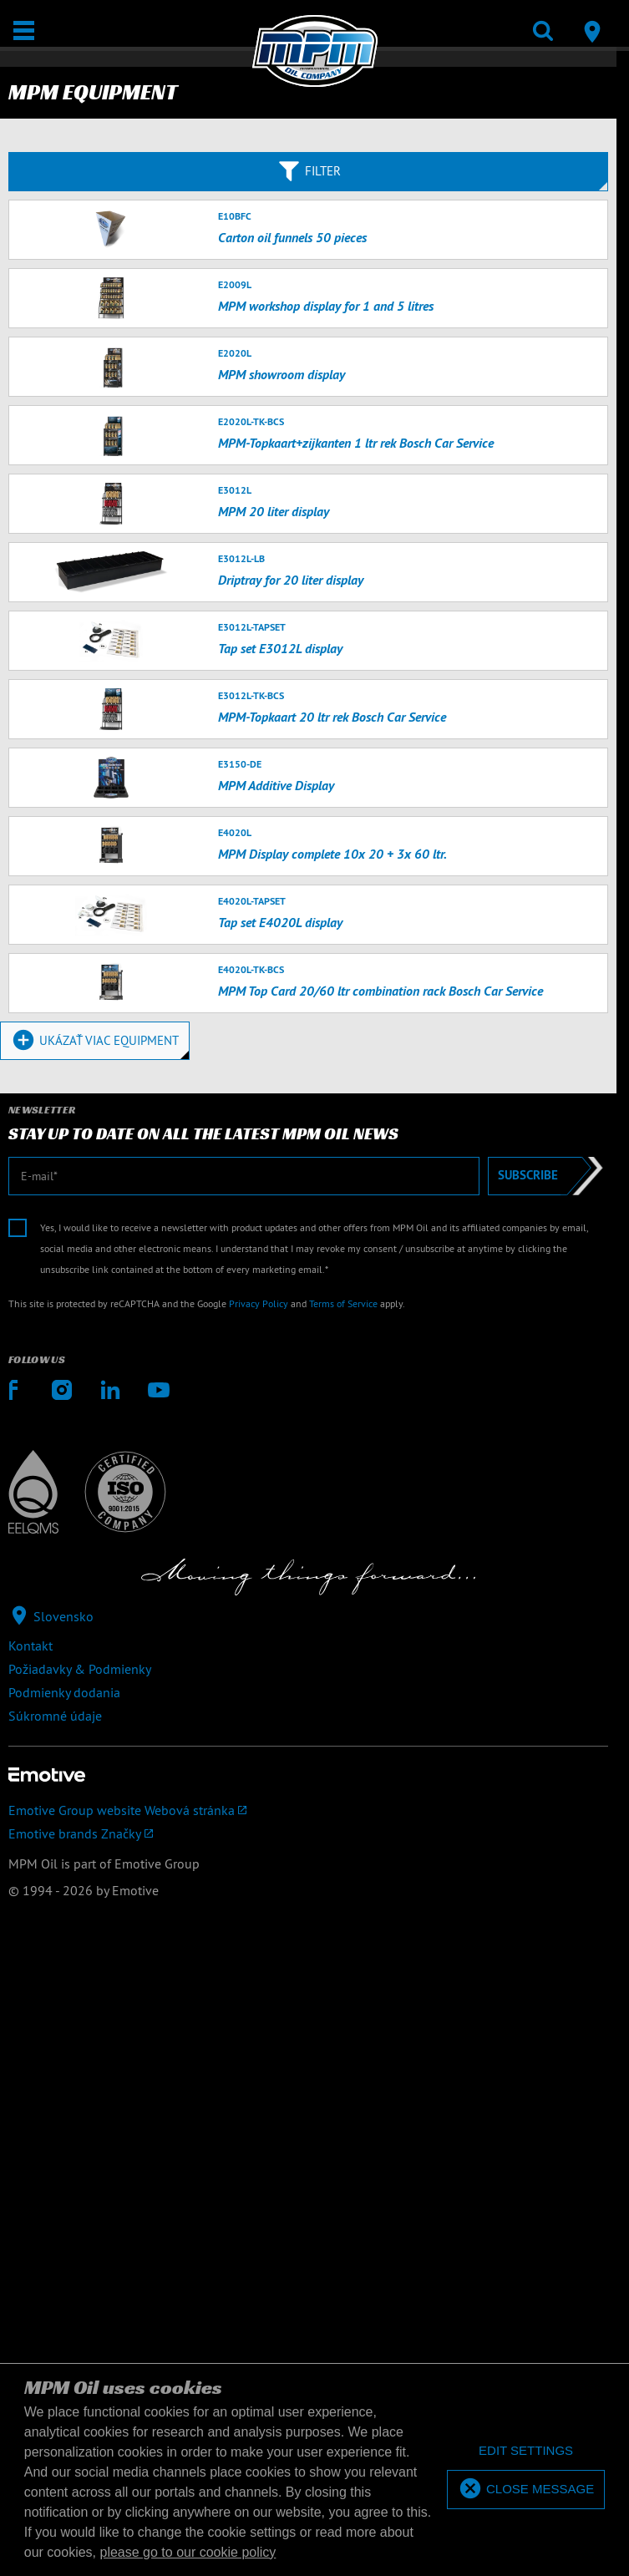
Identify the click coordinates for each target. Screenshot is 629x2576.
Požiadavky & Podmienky (79, 1669)
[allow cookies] (526, 2489)
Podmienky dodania (64, 1692)
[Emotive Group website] (308, 1810)
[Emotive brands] (308, 1833)
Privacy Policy (258, 1303)
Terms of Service (343, 1303)
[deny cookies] (526, 2451)
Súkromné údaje (55, 1715)
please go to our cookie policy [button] (188, 2552)
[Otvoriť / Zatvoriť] (23, 30)
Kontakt (30, 1645)
